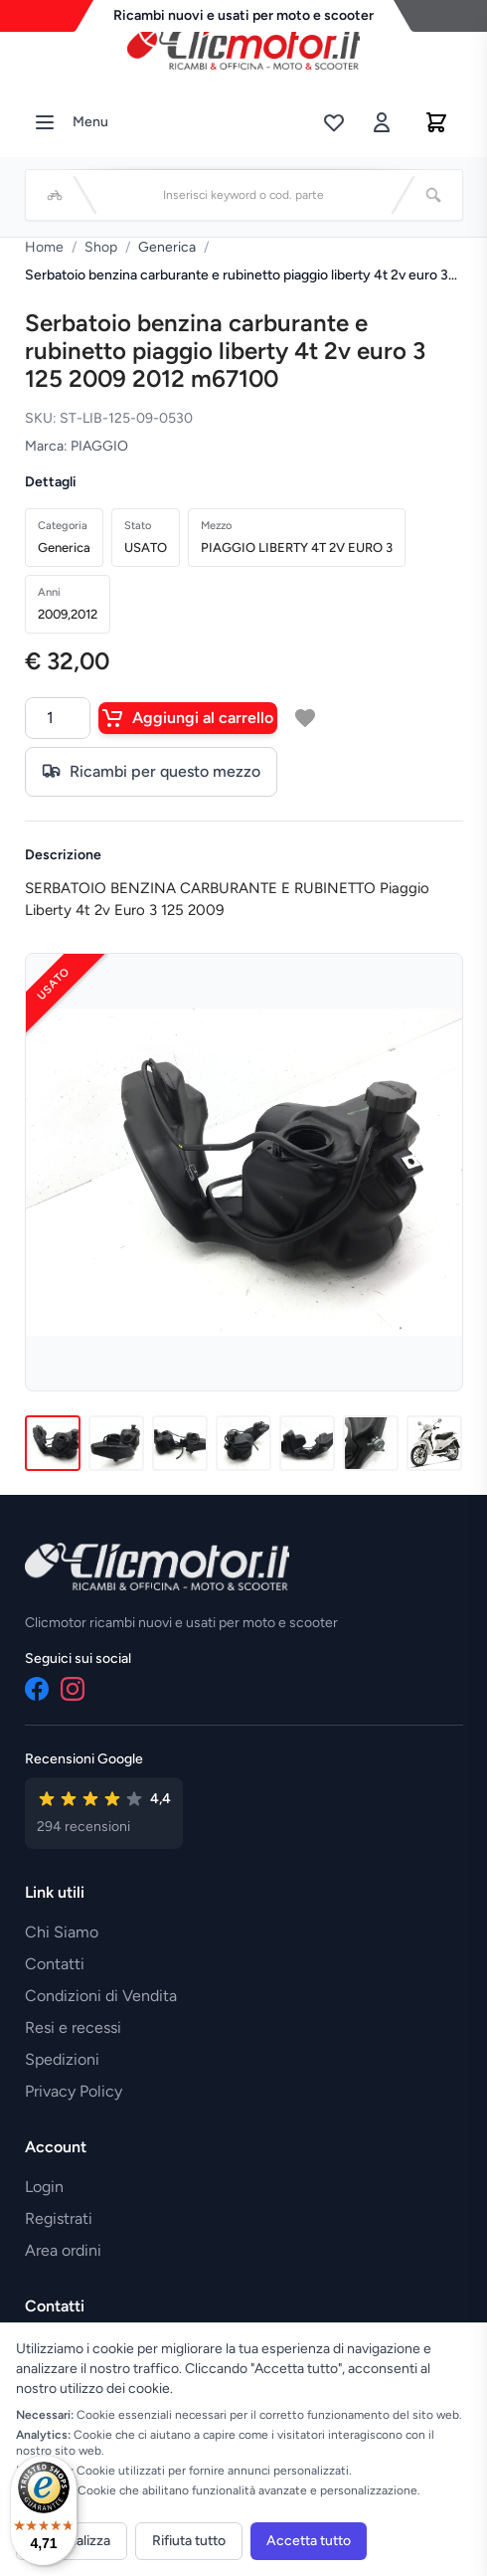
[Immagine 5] (307, 1443)
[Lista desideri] (334, 122)
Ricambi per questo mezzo (151, 772)
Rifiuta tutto (189, 2540)
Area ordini (63, 2250)
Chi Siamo (61, 1932)
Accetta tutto (308, 2540)
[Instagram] (72, 1689)
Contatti (54, 1963)
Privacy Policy (73, 2091)
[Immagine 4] (243, 1443)
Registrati (58, 2218)
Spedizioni (62, 2059)
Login (44, 2186)
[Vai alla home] (243, 49)
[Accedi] (382, 122)
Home (44, 247)
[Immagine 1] (53, 1443)
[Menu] (45, 122)
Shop (100, 247)
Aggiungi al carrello (187, 718)
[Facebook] (37, 1689)
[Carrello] (436, 122)
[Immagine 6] (371, 1443)
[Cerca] (433, 195)
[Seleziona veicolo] (55, 195)
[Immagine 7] (434, 1443)
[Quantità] (57, 718)
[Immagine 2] (116, 1443)
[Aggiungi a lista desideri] (305, 718)
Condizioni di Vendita (101, 1995)
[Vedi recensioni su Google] (104, 1813)
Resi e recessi (73, 2027)
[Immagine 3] (180, 1443)
